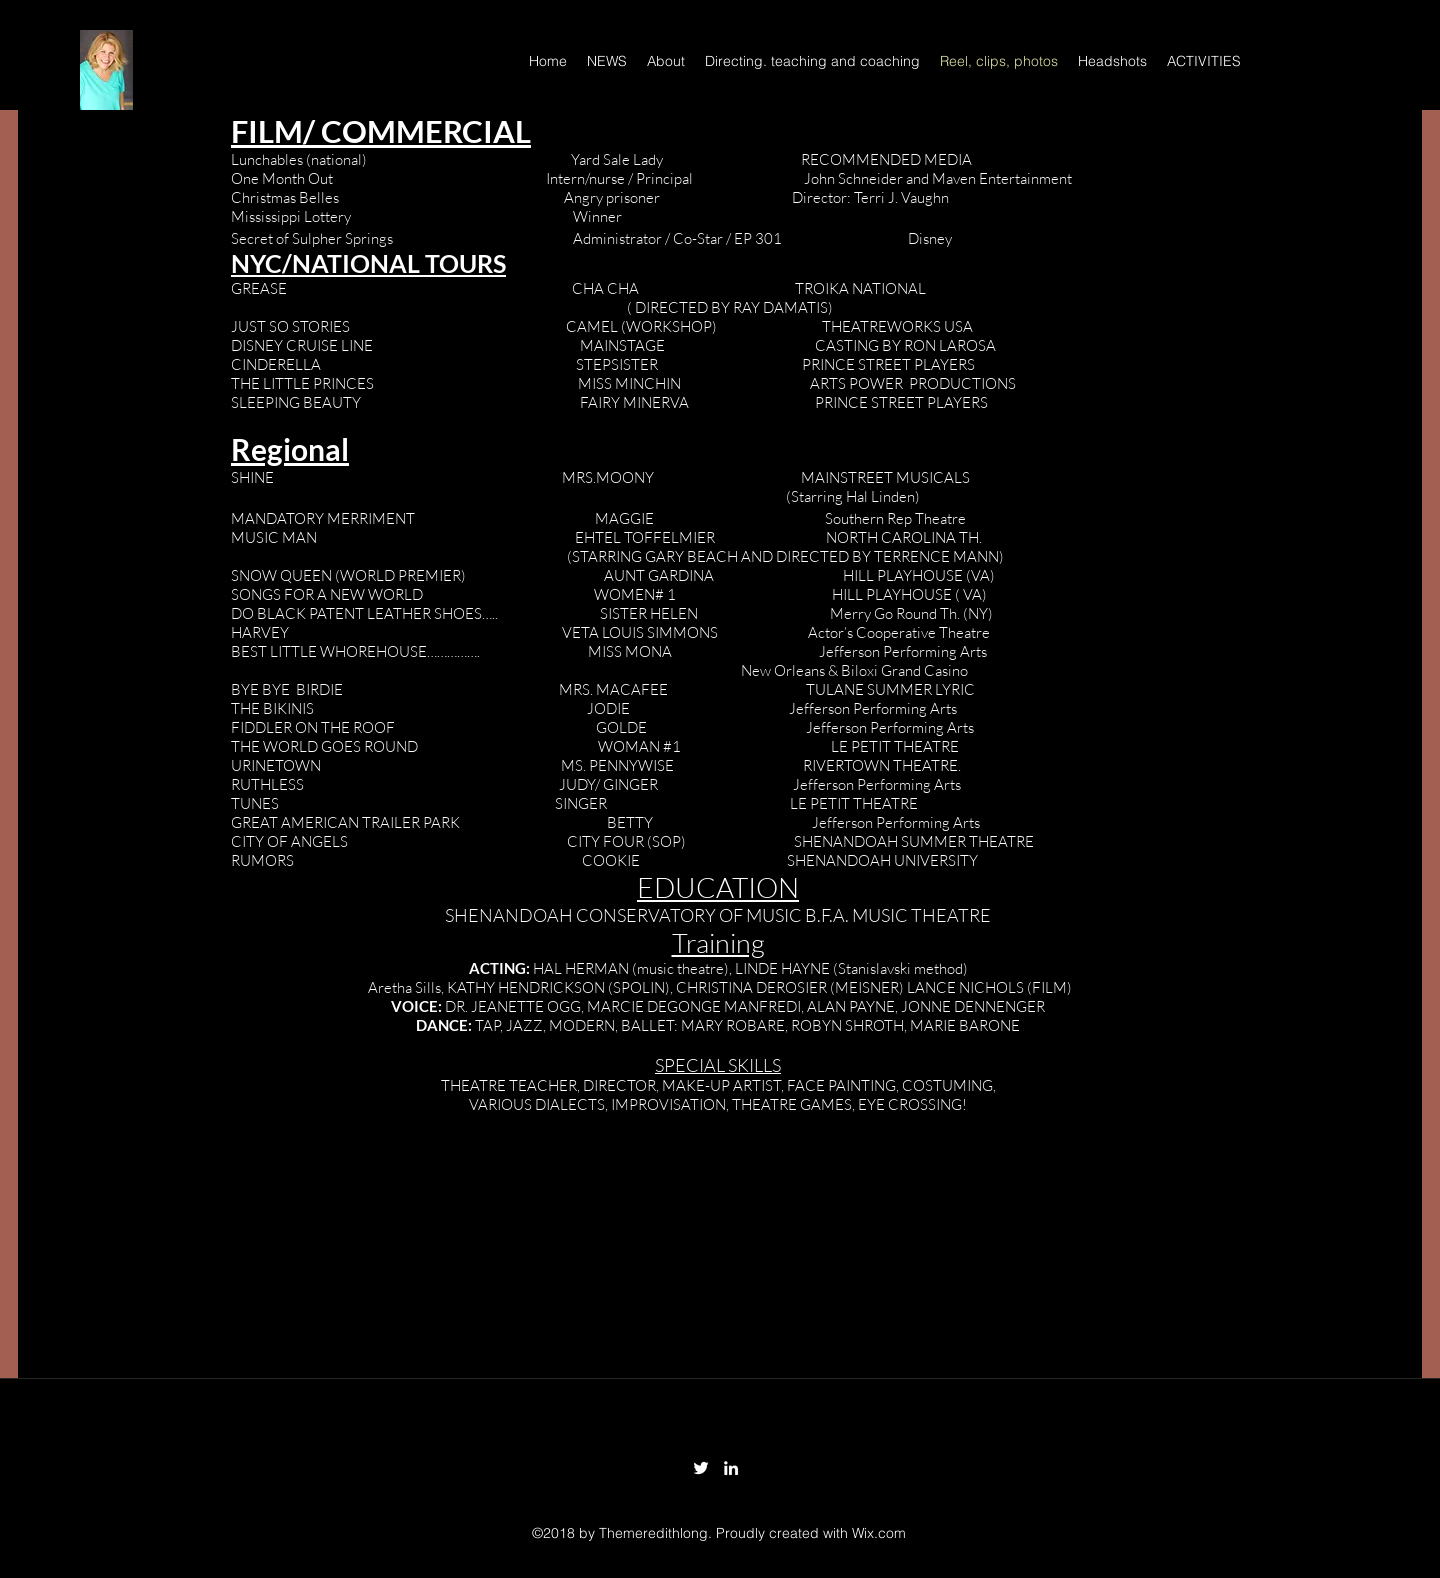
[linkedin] (731, 1468)
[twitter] (701, 1468)
